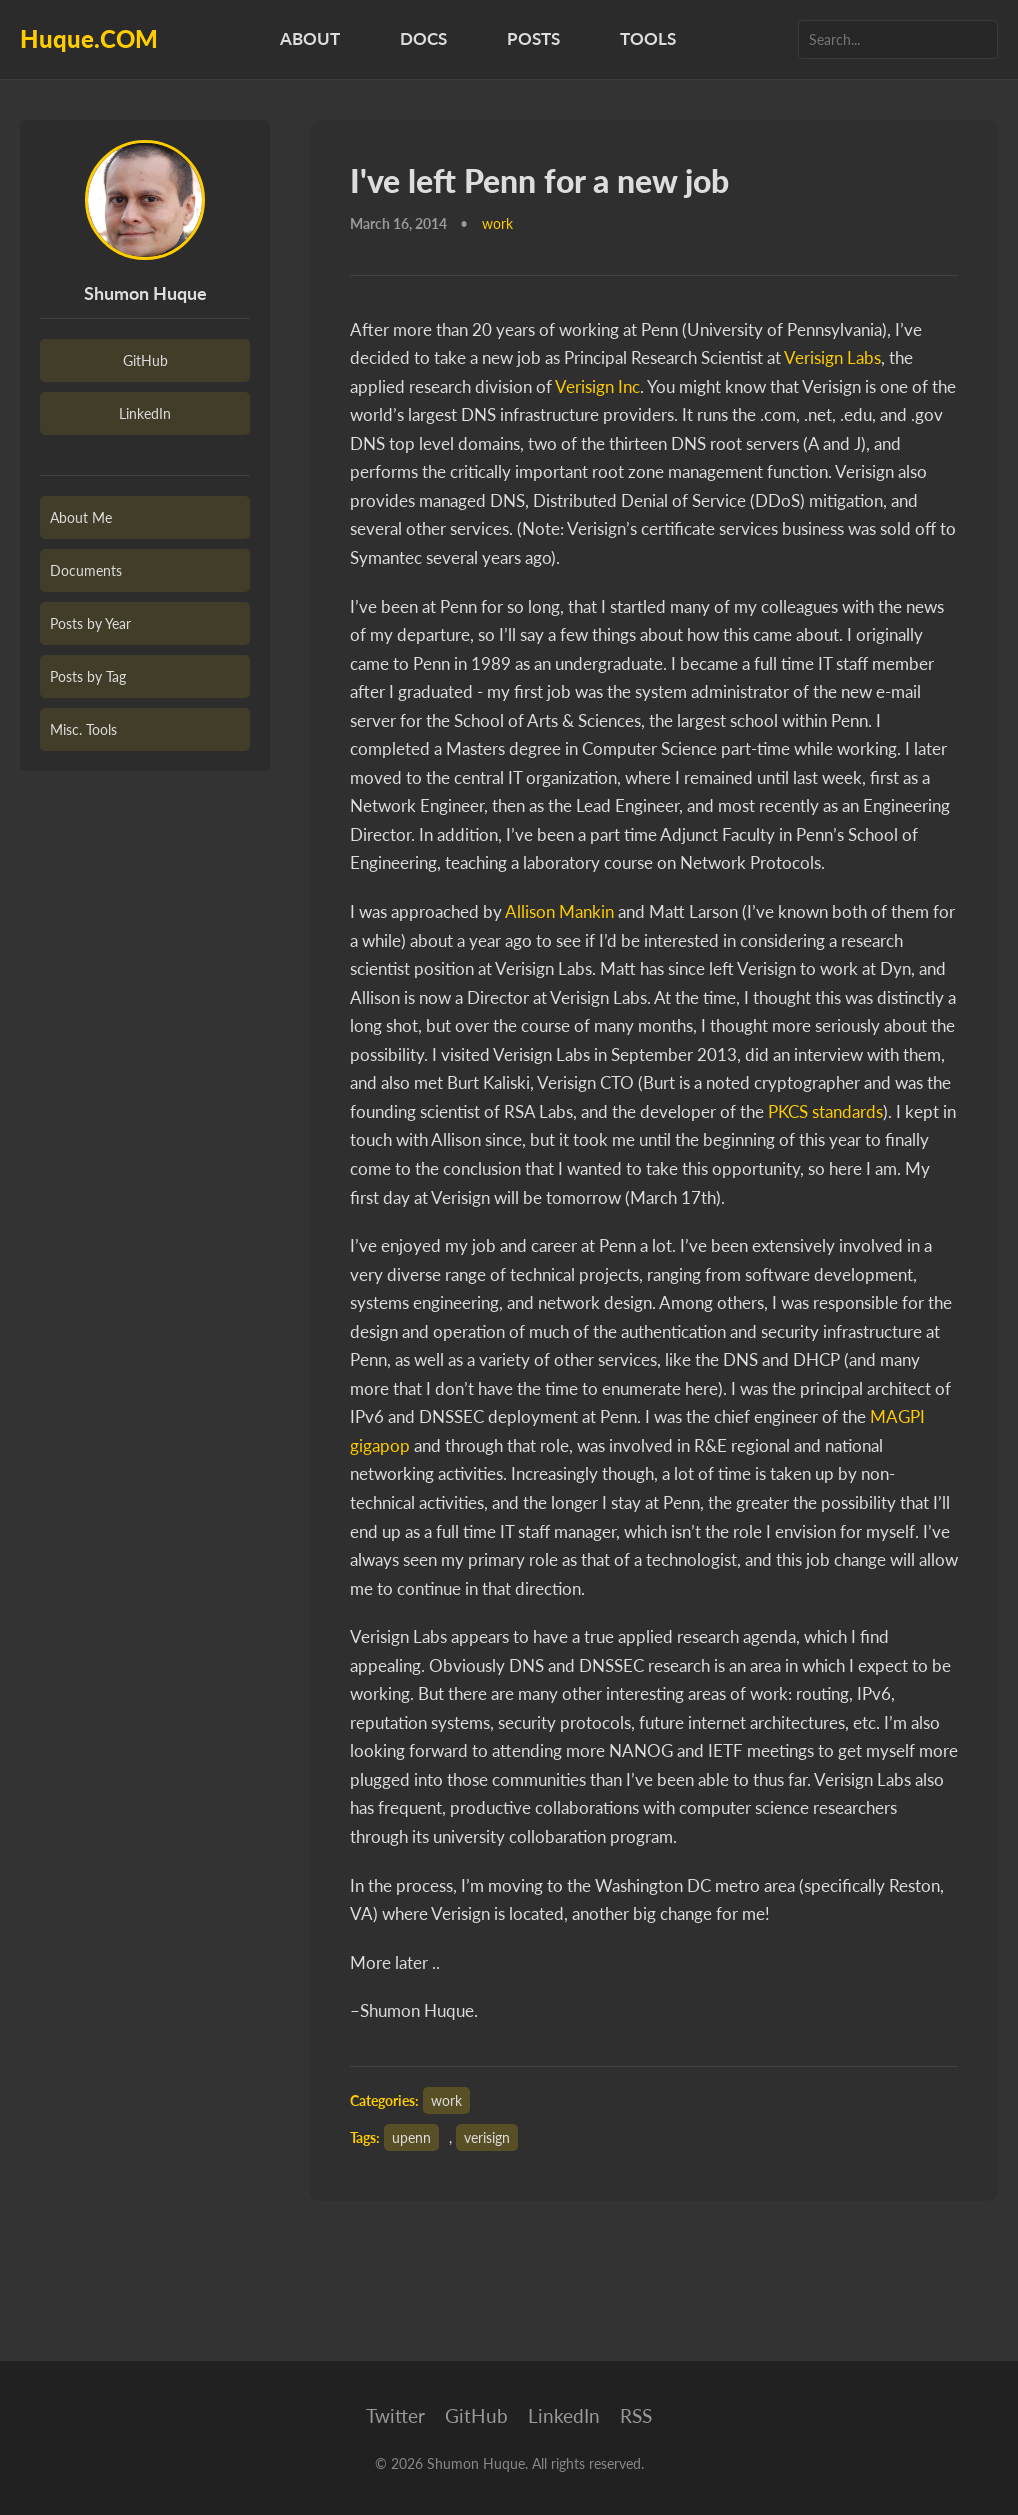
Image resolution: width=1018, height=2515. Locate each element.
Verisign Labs (832, 357)
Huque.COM (89, 38)
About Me (81, 517)
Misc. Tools (83, 729)
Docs (423, 38)
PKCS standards (825, 1111)
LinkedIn (145, 413)
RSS (636, 2415)
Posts (533, 38)
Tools (648, 38)
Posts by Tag (88, 676)
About (310, 38)
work (446, 2100)
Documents (86, 570)
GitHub (145, 360)
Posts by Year (90, 623)
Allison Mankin (559, 911)
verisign (487, 2137)
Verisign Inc (597, 386)
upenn (411, 2137)
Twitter (395, 2415)
